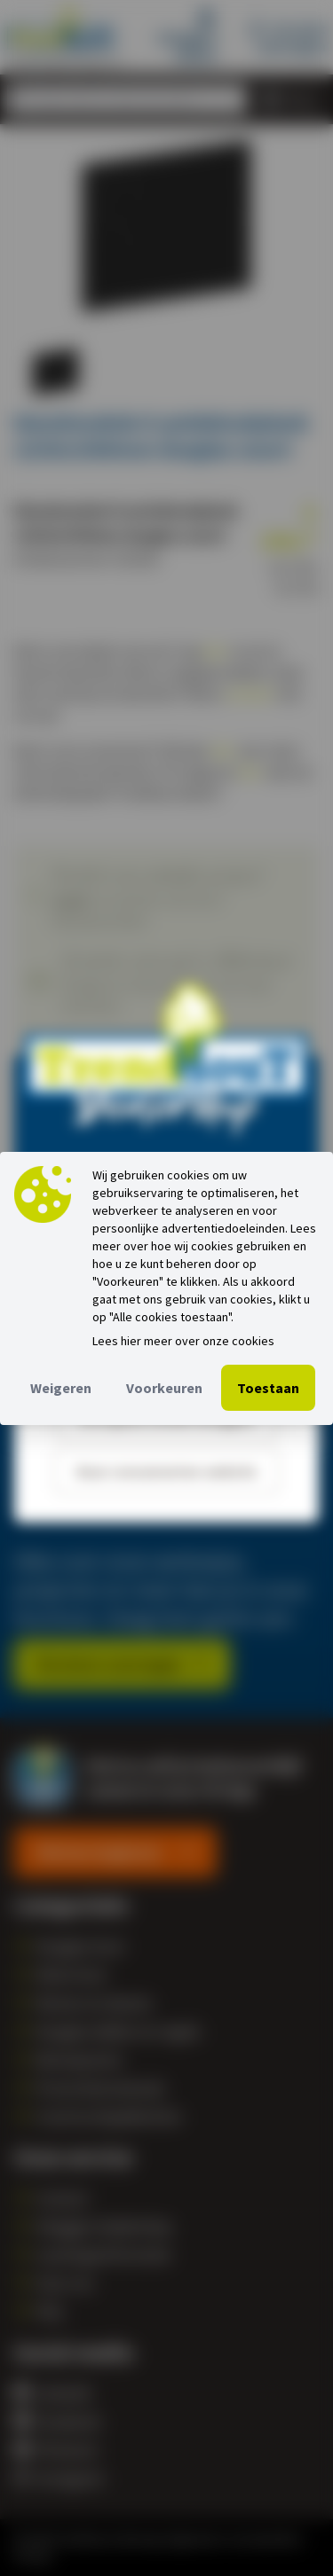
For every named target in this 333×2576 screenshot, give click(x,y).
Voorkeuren (164, 1388)
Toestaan (268, 1388)
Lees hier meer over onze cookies (183, 1341)
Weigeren (60, 1388)
